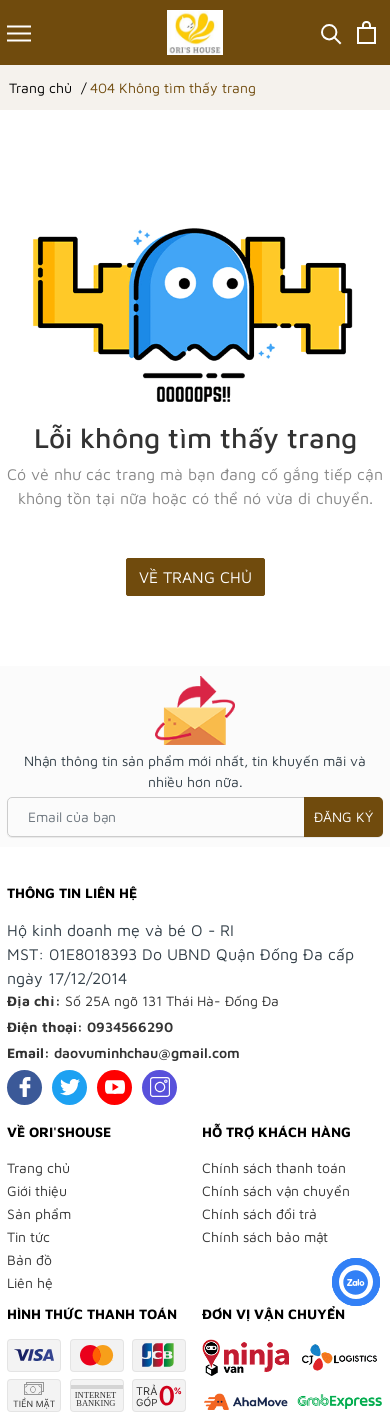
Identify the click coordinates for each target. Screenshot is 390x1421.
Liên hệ (30, 1282)
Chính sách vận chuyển (276, 1190)
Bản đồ (29, 1259)
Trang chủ (38, 1167)
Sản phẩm (39, 1213)
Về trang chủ (195, 577)
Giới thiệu (37, 1190)
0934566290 (130, 1026)
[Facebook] (24, 1087)
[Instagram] (159, 1087)
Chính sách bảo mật (265, 1236)
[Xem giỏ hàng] (366, 32)
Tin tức (28, 1236)
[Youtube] (114, 1087)
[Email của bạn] (195, 817)
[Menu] (19, 32)
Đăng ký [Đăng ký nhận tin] (343, 816)
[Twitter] (69, 1087)
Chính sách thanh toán (274, 1167)
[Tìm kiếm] (331, 32)
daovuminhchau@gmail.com (147, 1052)
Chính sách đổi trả (259, 1213)
